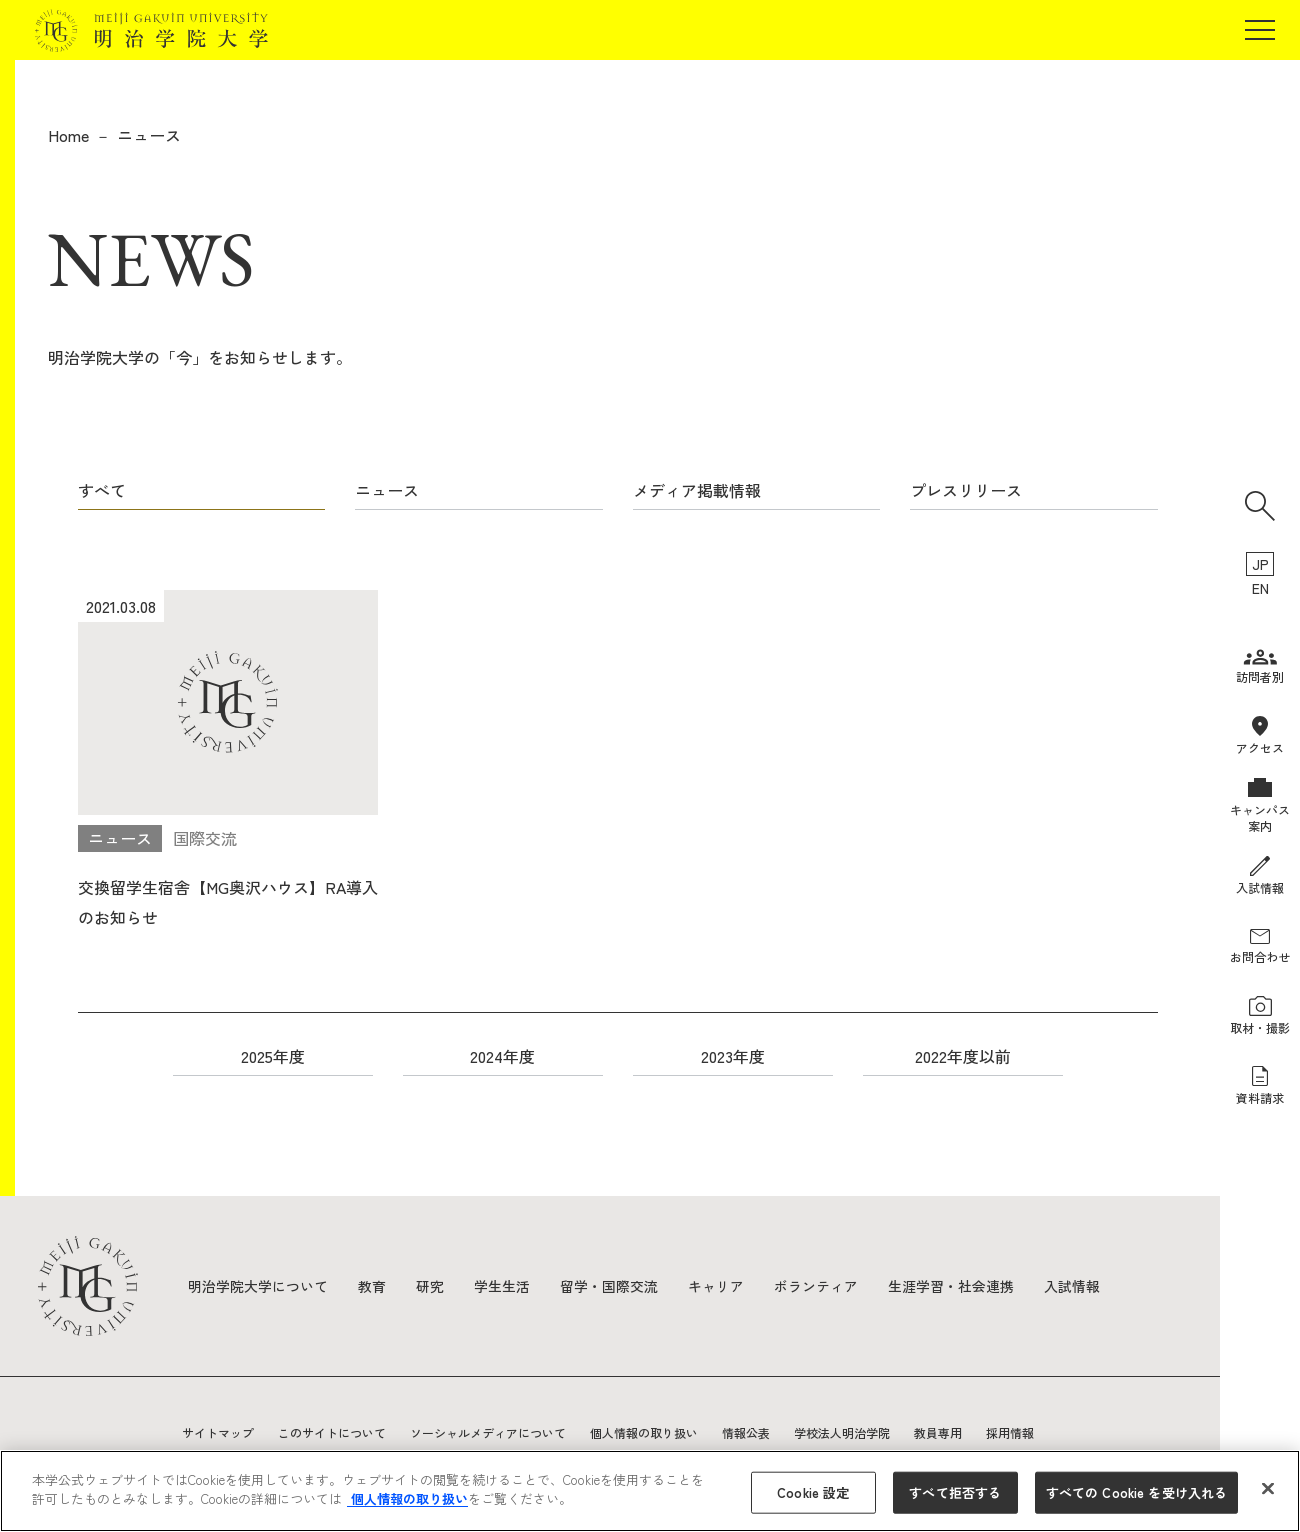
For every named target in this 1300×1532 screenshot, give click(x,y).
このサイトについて (332, 1432)
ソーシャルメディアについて (488, 1432)
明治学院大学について (258, 1286)
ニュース (149, 135)
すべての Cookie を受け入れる (1136, 1492)
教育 (372, 1286)
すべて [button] (102, 490)
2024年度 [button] (502, 1056)
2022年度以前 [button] (963, 1056)
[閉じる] (1268, 1488)
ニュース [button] (387, 490)
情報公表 (746, 1432)
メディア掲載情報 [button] (697, 490)
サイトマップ (218, 1432)
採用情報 (1010, 1432)
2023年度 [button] (733, 1056)
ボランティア (816, 1286)
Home (68, 135)
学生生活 (502, 1286)
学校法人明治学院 (842, 1432)
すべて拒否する (955, 1492)
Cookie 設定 (813, 1492)
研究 (430, 1286)
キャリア (716, 1286)
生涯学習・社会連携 (951, 1286)
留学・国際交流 (609, 1286)
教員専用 (938, 1432)
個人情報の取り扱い (644, 1432)
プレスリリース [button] (966, 490)
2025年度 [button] (273, 1056)
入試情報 (1072, 1286)
